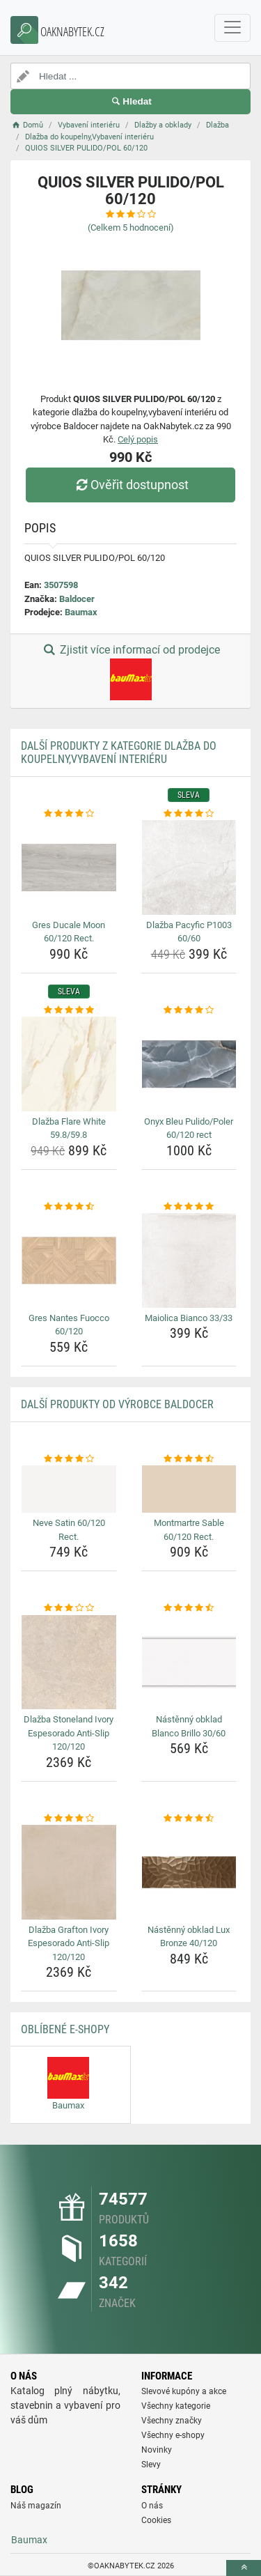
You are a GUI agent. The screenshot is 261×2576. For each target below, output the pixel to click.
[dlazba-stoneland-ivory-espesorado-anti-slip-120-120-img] (69, 1662)
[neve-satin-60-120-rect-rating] (69, 1459)
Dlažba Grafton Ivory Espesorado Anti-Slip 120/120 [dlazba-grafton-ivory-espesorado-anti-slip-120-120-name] (68, 1943)
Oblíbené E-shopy (65, 2029)
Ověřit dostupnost (130, 484)
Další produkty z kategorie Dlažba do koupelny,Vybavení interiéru (118, 752)
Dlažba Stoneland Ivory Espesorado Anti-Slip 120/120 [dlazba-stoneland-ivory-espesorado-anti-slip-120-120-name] (68, 1733)
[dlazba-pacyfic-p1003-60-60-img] (189, 867)
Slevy (151, 2464)
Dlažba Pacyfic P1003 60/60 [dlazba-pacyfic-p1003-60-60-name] (189, 932)
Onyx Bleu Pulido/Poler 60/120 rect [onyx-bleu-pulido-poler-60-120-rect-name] (188, 1128)
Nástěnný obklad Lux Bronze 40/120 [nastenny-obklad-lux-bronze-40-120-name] (189, 1937)
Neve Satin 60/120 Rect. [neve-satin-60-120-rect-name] (69, 1530)
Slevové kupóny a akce (183, 2391)
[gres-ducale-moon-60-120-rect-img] (69, 867)
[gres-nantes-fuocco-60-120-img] (69, 1260)
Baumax (81, 612)
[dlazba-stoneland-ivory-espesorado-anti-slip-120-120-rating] (69, 1608)
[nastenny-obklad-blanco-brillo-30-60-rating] (189, 1608)
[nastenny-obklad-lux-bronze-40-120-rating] (189, 1819)
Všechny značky (171, 2420)
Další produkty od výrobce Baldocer (117, 1404)
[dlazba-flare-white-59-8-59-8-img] (69, 1064)
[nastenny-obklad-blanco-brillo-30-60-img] (189, 1662)
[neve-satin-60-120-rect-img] (69, 1489)
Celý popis (138, 439)
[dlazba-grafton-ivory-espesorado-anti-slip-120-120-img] (69, 1872)
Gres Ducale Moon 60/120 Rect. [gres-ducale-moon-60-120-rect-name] (68, 932)
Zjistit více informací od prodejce (130, 671)
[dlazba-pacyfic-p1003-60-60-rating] (189, 814)
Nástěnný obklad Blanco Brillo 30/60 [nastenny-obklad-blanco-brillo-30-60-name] (189, 1726)
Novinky (156, 2450)
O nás (152, 2506)
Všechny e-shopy (173, 2435)
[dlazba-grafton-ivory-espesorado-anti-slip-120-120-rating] (69, 1819)
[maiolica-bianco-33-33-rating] (189, 1207)
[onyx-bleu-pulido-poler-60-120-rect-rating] (189, 1010)
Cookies (156, 2520)
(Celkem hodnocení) (131, 227)
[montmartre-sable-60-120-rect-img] (189, 1489)
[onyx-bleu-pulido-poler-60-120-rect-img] (189, 1064)
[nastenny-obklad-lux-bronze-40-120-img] (189, 1872)
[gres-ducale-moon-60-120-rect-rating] (69, 814)
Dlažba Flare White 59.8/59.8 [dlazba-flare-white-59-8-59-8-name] (69, 1128)
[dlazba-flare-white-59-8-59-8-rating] (69, 1010)
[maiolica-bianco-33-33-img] (189, 1260)
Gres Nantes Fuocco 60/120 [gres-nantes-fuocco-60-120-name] (69, 1325)
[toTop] (243, 2568)
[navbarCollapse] (232, 28)
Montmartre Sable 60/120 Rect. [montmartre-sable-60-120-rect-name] (189, 1530)
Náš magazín (35, 2506)
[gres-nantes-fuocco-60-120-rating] (69, 1207)
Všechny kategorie (175, 2406)
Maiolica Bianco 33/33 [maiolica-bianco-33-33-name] (188, 1318)
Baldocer (77, 599)
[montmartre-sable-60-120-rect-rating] (189, 1459)
